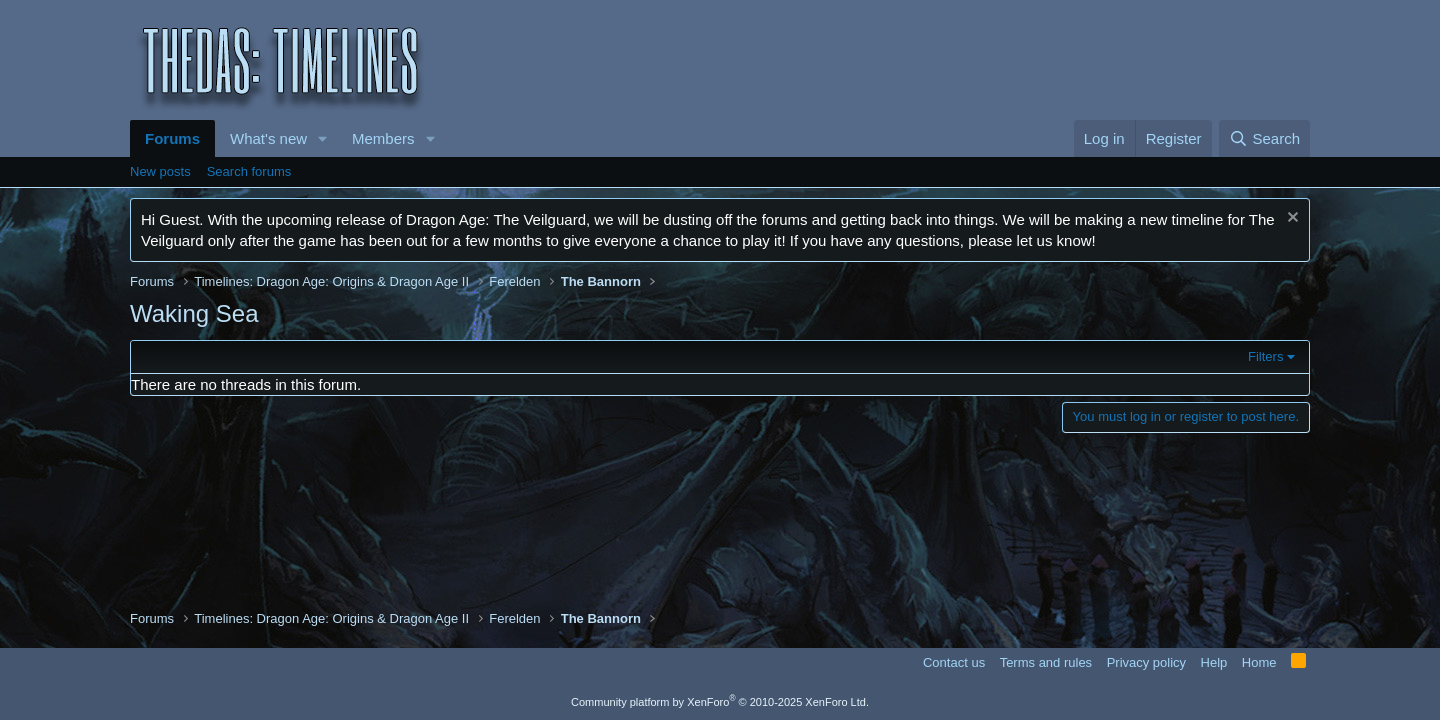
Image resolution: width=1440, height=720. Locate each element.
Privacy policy (1146, 662)
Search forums (249, 171)
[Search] (1264, 138)
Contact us (954, 662)
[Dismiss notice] (1290, 219)
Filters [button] (1265, 356)
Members (383, 138)
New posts (160, 171)
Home (1259, 662)
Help (1214, 662)
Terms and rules (1046, 662)
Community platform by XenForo (720, 702)
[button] (323, 138)
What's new (268, 138)
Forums (172, 138)
